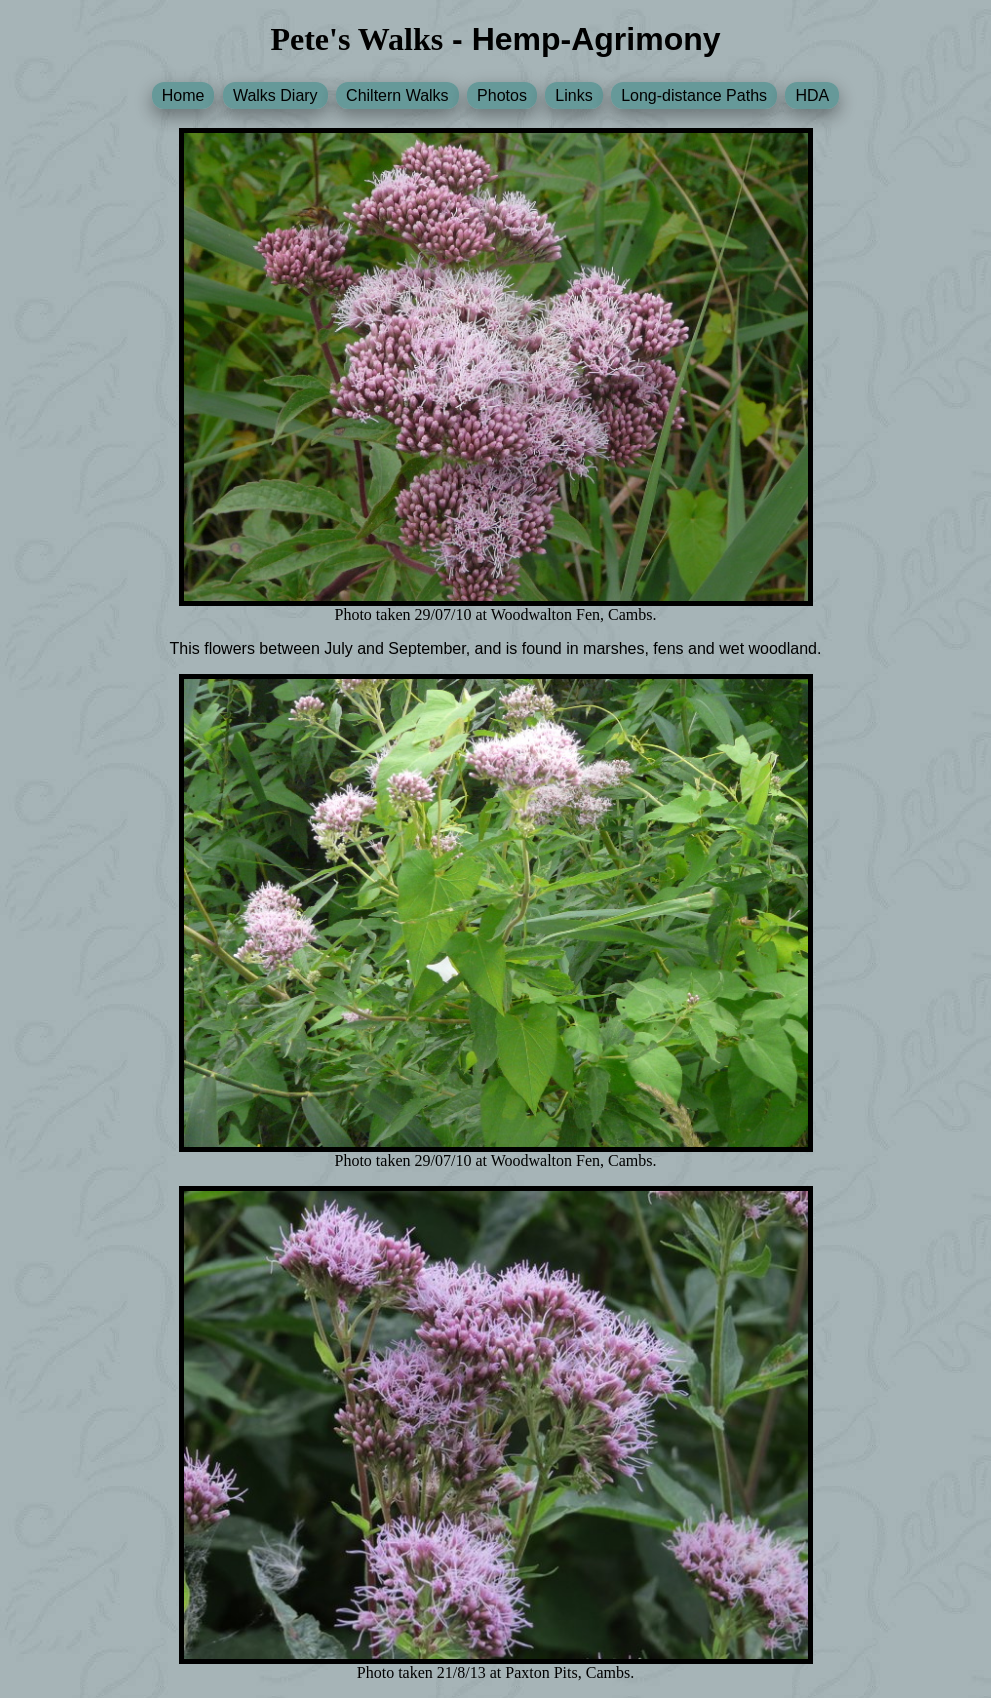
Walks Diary (275, 95)
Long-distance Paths (694, 95)
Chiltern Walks (397, 95)
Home (183, 95)
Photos (502, 95)
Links (573, 95)
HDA (812, 95)
